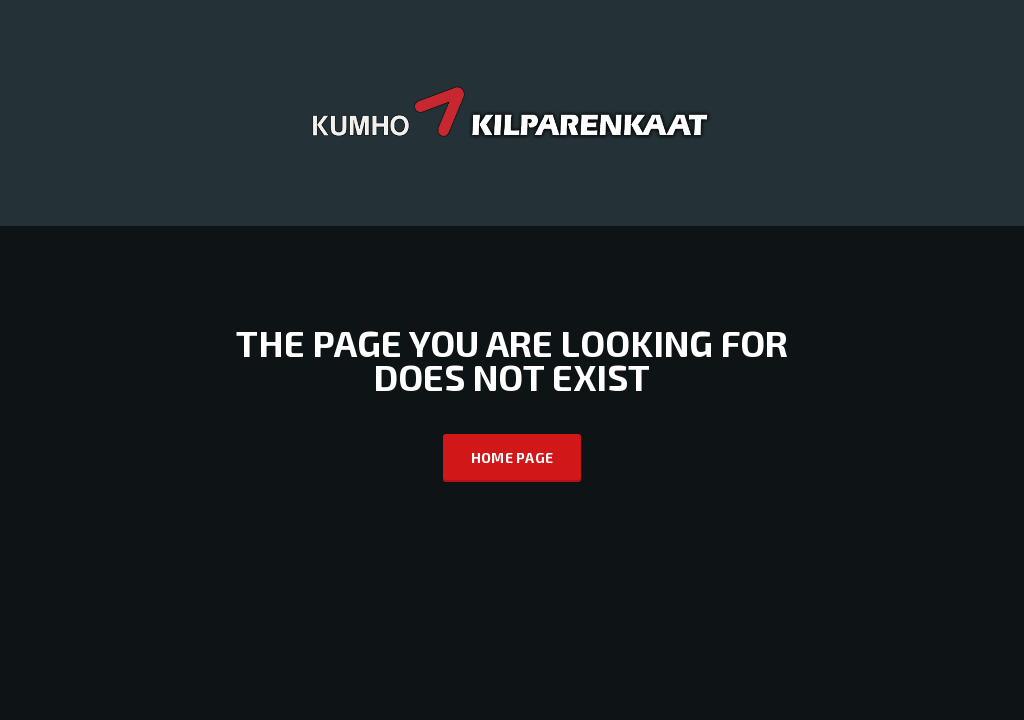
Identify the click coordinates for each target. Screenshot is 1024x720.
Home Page (512, 457)
